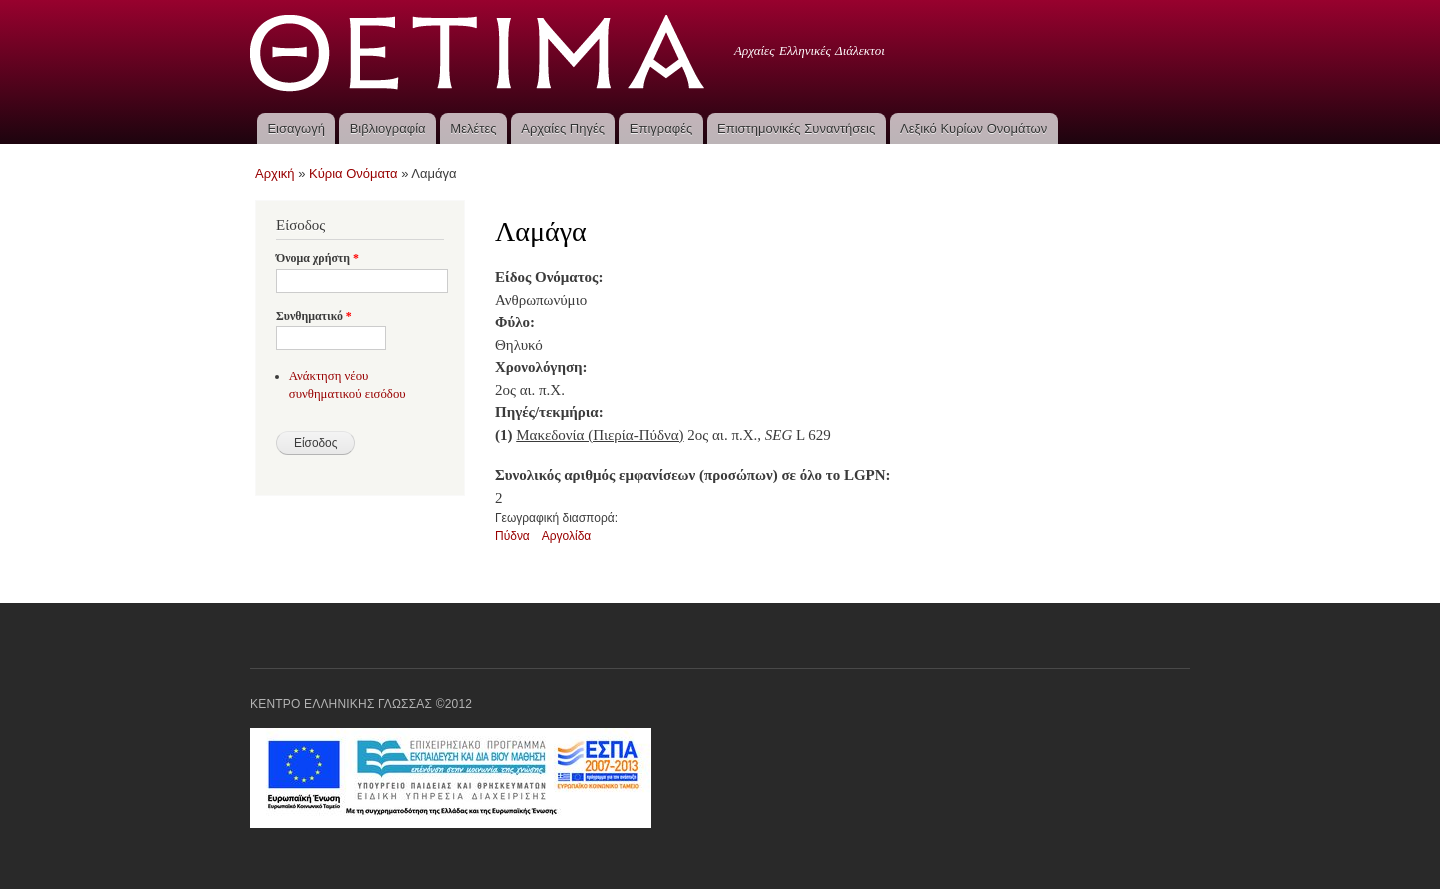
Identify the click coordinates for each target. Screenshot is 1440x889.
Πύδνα (512, 536)
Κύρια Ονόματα (353, 173)
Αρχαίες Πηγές (563, 128)
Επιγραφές (661, 128)
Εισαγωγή (295, 128)
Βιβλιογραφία (388, 128)
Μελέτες (473, 128)
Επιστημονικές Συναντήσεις (796, 128)
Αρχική (275, 173)
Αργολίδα (567, 536)
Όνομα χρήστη (317, 258)
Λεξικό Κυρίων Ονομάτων (973, 128)
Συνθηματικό (314, 316)
